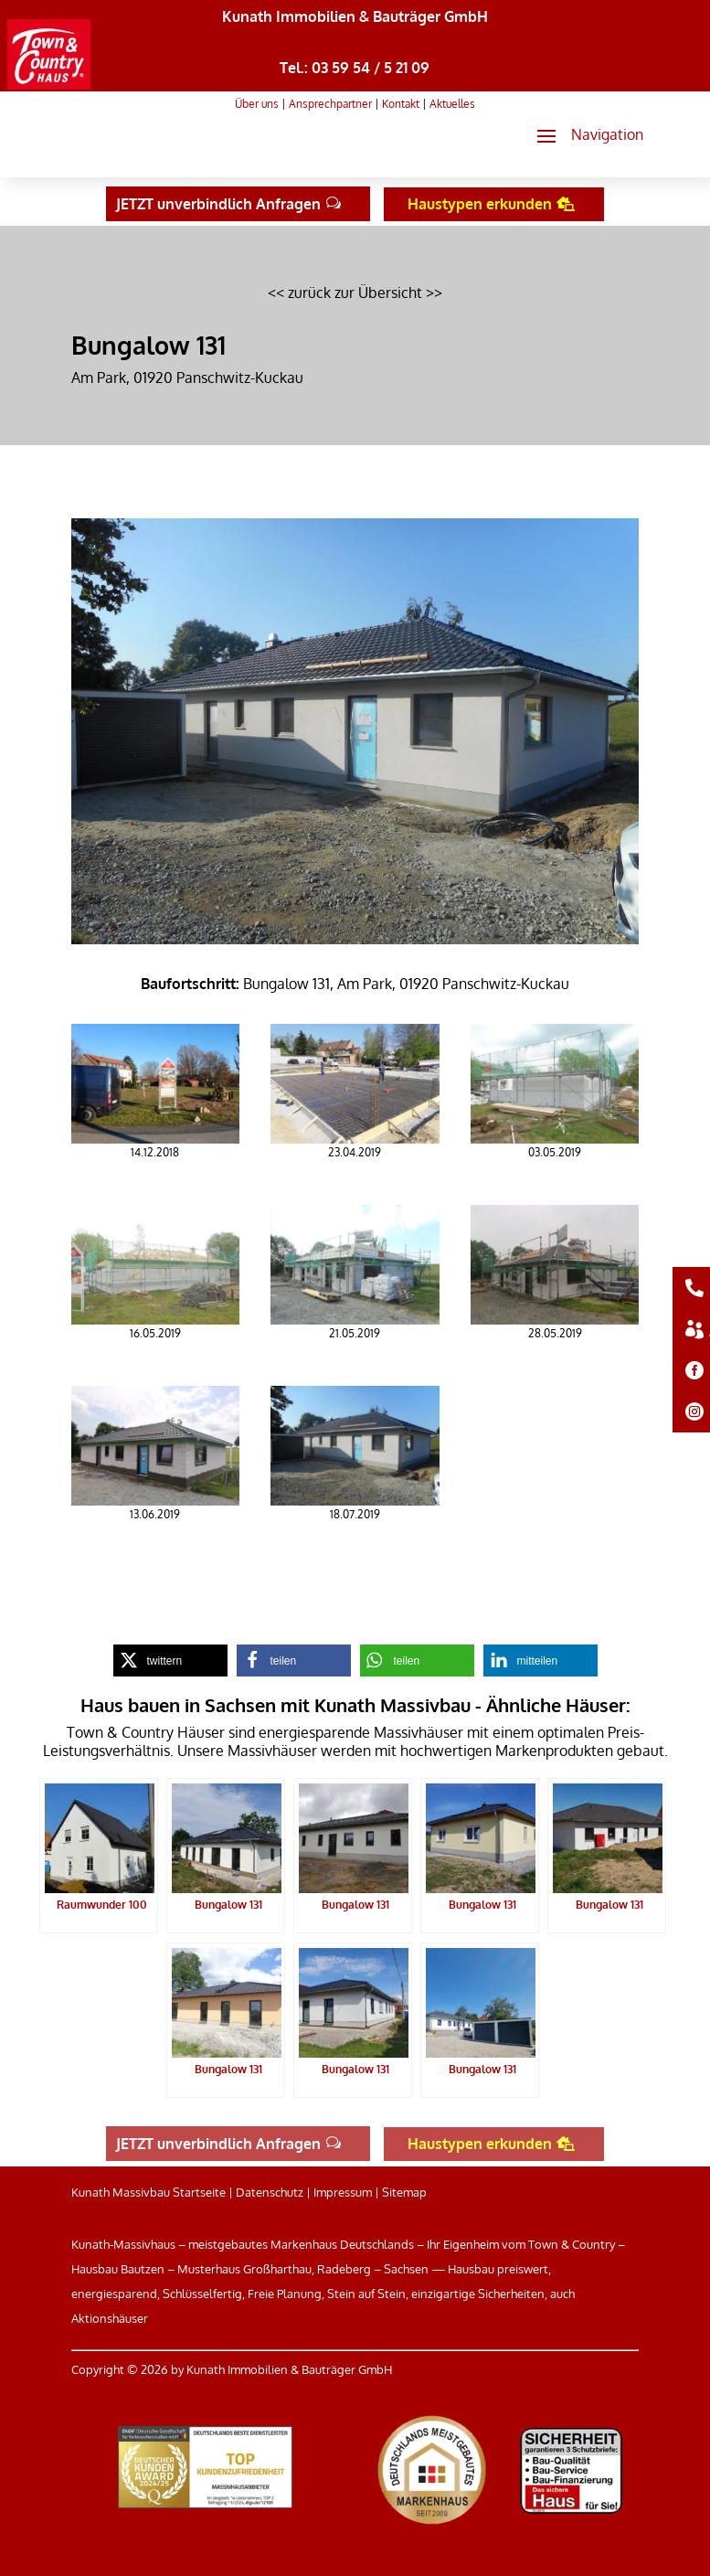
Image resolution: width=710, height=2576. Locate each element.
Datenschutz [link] (269, 2192)
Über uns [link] (257, 104)
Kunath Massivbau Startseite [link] (148, 2192)
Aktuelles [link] (452, 104)
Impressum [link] (342, 2192)
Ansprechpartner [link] (330, 104)
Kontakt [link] (400, 104)
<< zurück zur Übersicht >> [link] (355, 292)
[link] (48, 84)
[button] (582, 135)
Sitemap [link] (404, 2192)
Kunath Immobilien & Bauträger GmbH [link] (355, 16)
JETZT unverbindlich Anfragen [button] (218, 204)
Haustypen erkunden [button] (480, 204)
